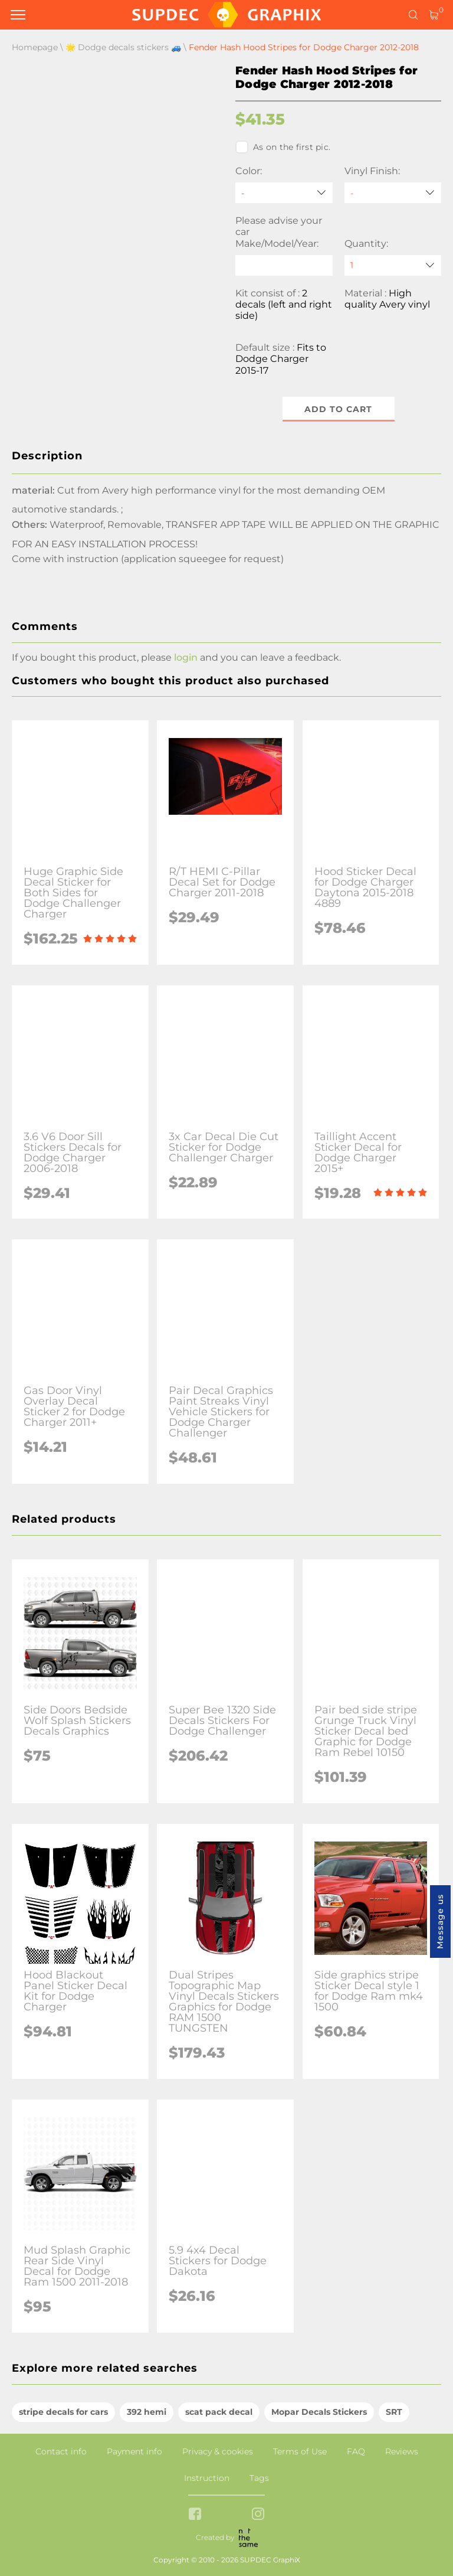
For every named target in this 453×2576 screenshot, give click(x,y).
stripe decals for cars (63, 2412)
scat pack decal (218, 2412)
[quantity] (393, 265)
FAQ (356, 2451)
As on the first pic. (282, 147)
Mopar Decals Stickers (319, 2412)
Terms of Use (300, 2451)
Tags (259, 2478)
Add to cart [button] (338, 409)
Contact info (61, 2451)
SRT (394, 2412)
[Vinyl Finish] (393, 192)
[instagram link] (258, 2515)
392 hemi (146, 2412)
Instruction (206, 2478)
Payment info (134, 2451)
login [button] (186, 657)
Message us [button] (440, 1921)
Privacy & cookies (217, 2451)
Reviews (401, 2451)
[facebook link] (195, 2515)
